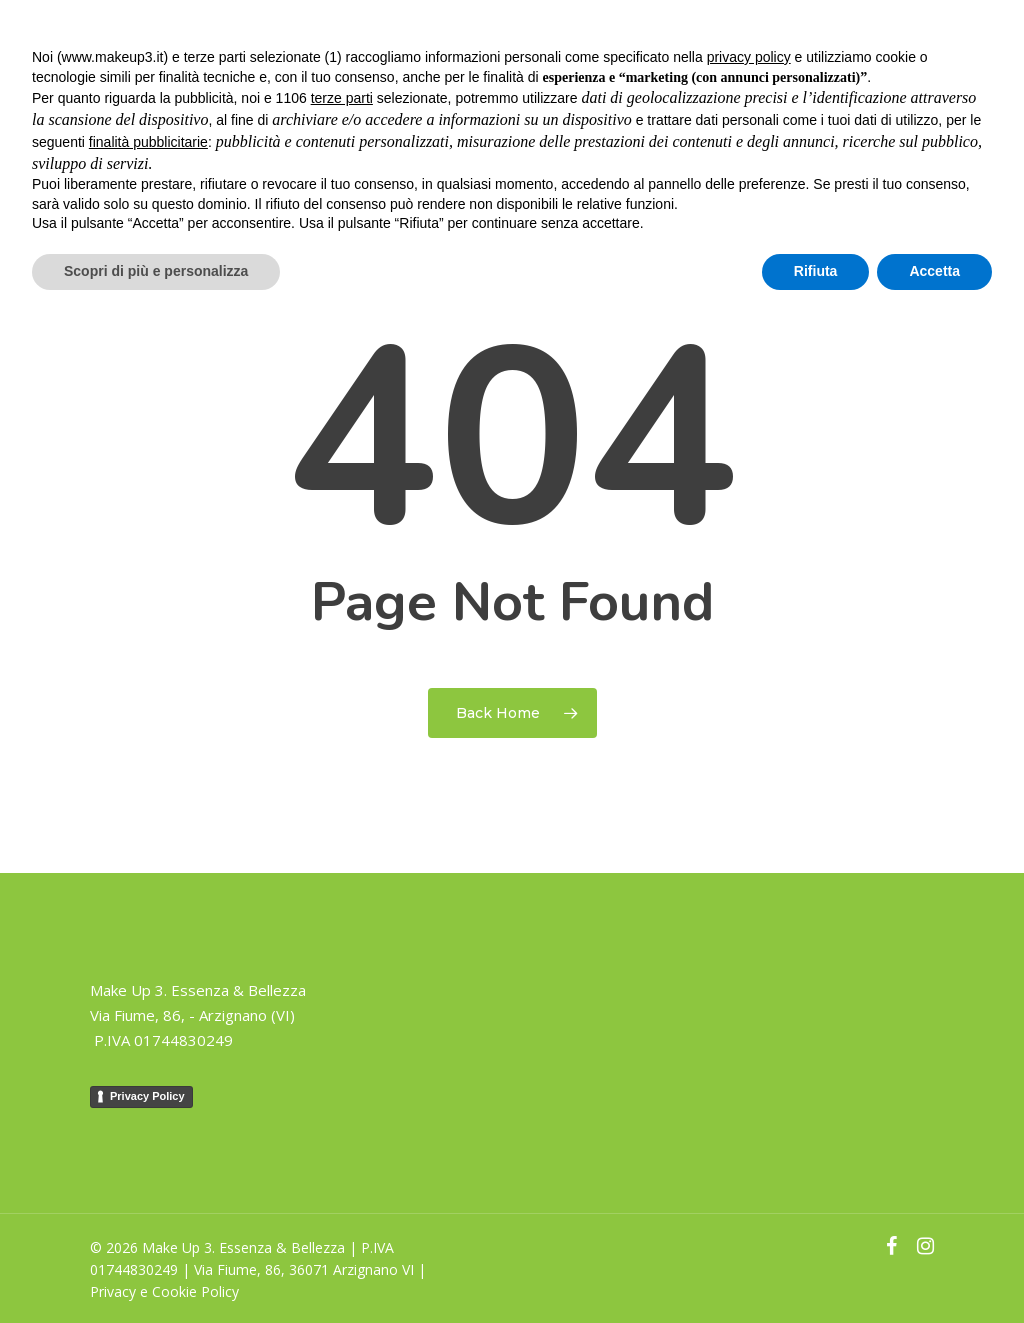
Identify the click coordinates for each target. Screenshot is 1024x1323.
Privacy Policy (147, 1096)
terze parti (342, 98)
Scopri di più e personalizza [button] (156, 271)
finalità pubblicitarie (148, 142)
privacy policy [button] (749, 57)
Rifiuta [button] (816, 271)
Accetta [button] (934, 271)
